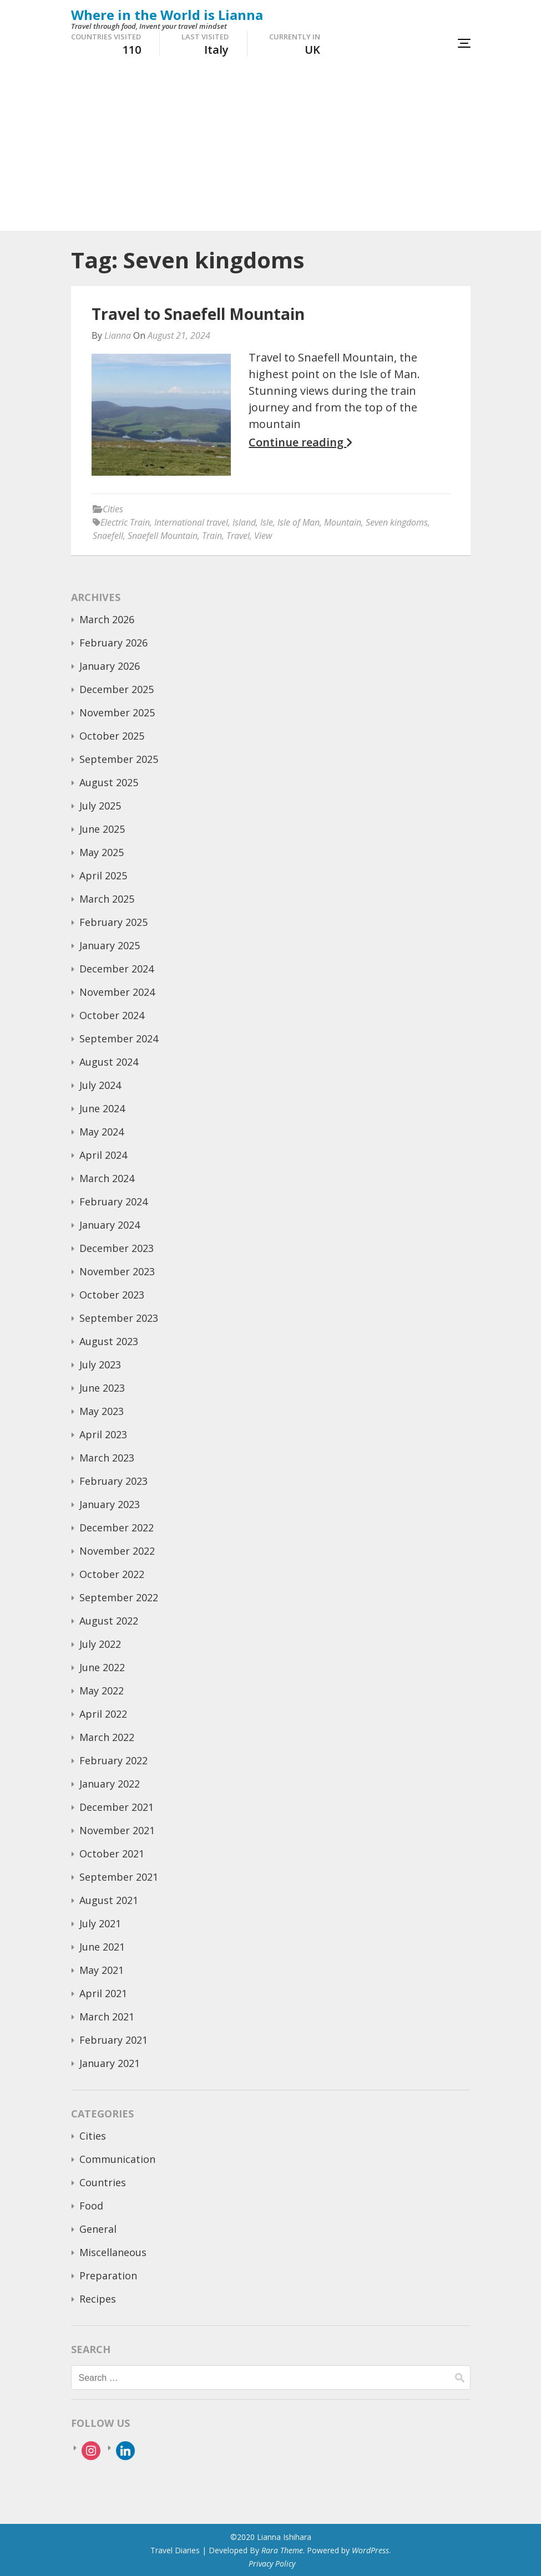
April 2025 (103, 875)
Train (212, 536)
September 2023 (118, 1318)
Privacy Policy (272, 2563)
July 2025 (100, 805)
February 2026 (113, 642)
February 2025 (113, 922)
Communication (117, 2159)
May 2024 (101, 1131)
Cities (113, 509)
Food (91, 2205)
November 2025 (117, 712)
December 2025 (116, 689)
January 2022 (109, 1783)
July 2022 (100, 1644)
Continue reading (300, 442)
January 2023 (109, 1504)
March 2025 (106, 898)
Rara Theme (282, 2550)
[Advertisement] (270, 147)
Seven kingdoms (397, 522)
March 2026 (106, 619)
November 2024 (117, 992)
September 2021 (118, 1876)
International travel (191, 522)
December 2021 (116, 1807)
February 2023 (113, 1481)
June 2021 (102, 1946)
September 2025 (118, 759)
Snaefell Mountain (163, 536)
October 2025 (111, 735)
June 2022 (102, 1667)
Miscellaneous (112, 2252)
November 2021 (117, 1830)
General (98, 2229)
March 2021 (106, 2016)
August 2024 (108, 1061)
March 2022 (106, 1737)
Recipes (97, 2298)
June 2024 (102, 1108)
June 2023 (102, 1387)
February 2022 (113, 1760)
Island (244, 522)
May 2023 (101, 1411)
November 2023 (117, 1271)
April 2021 (103, 1993)
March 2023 (106, 1457)
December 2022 (116, 1527)
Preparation (108, 2275)
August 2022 (108, 1620)
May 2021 (101, 1970)
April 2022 (103, 1713)
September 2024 (118, 1038)
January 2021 (109, 2063)
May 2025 (101, 852)
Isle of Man (298, 522)
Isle (266, 522)
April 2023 (103, 1434)
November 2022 (117, 1550)
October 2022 (111, 1574)
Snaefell (108, 536)
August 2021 (108, 1900)
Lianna (117, 335)
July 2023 (100, 1364)
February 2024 (113, 1201)
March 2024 (106, 1178)
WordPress (370, 2550)
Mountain (342, 522)
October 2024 (111, 1015)
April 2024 (103, 1155)
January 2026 (109, 666)
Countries (102, 2182)
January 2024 (109, 1224)
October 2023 (111, 1294)
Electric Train (125, 522)
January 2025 (109, 945)
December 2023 (116, 1248)
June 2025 (102, 829)
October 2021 (111, 1853)
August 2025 (108, 782)
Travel (238, 536)
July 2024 (100, 1085)
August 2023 (108, 1341)
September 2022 (118, 1597)
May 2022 (101, 1690)
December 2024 (116, 968)
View (263, 536)
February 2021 (113, 2039)
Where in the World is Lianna (167, 15)
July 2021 (100, 1923)
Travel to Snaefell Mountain (198, 313)
